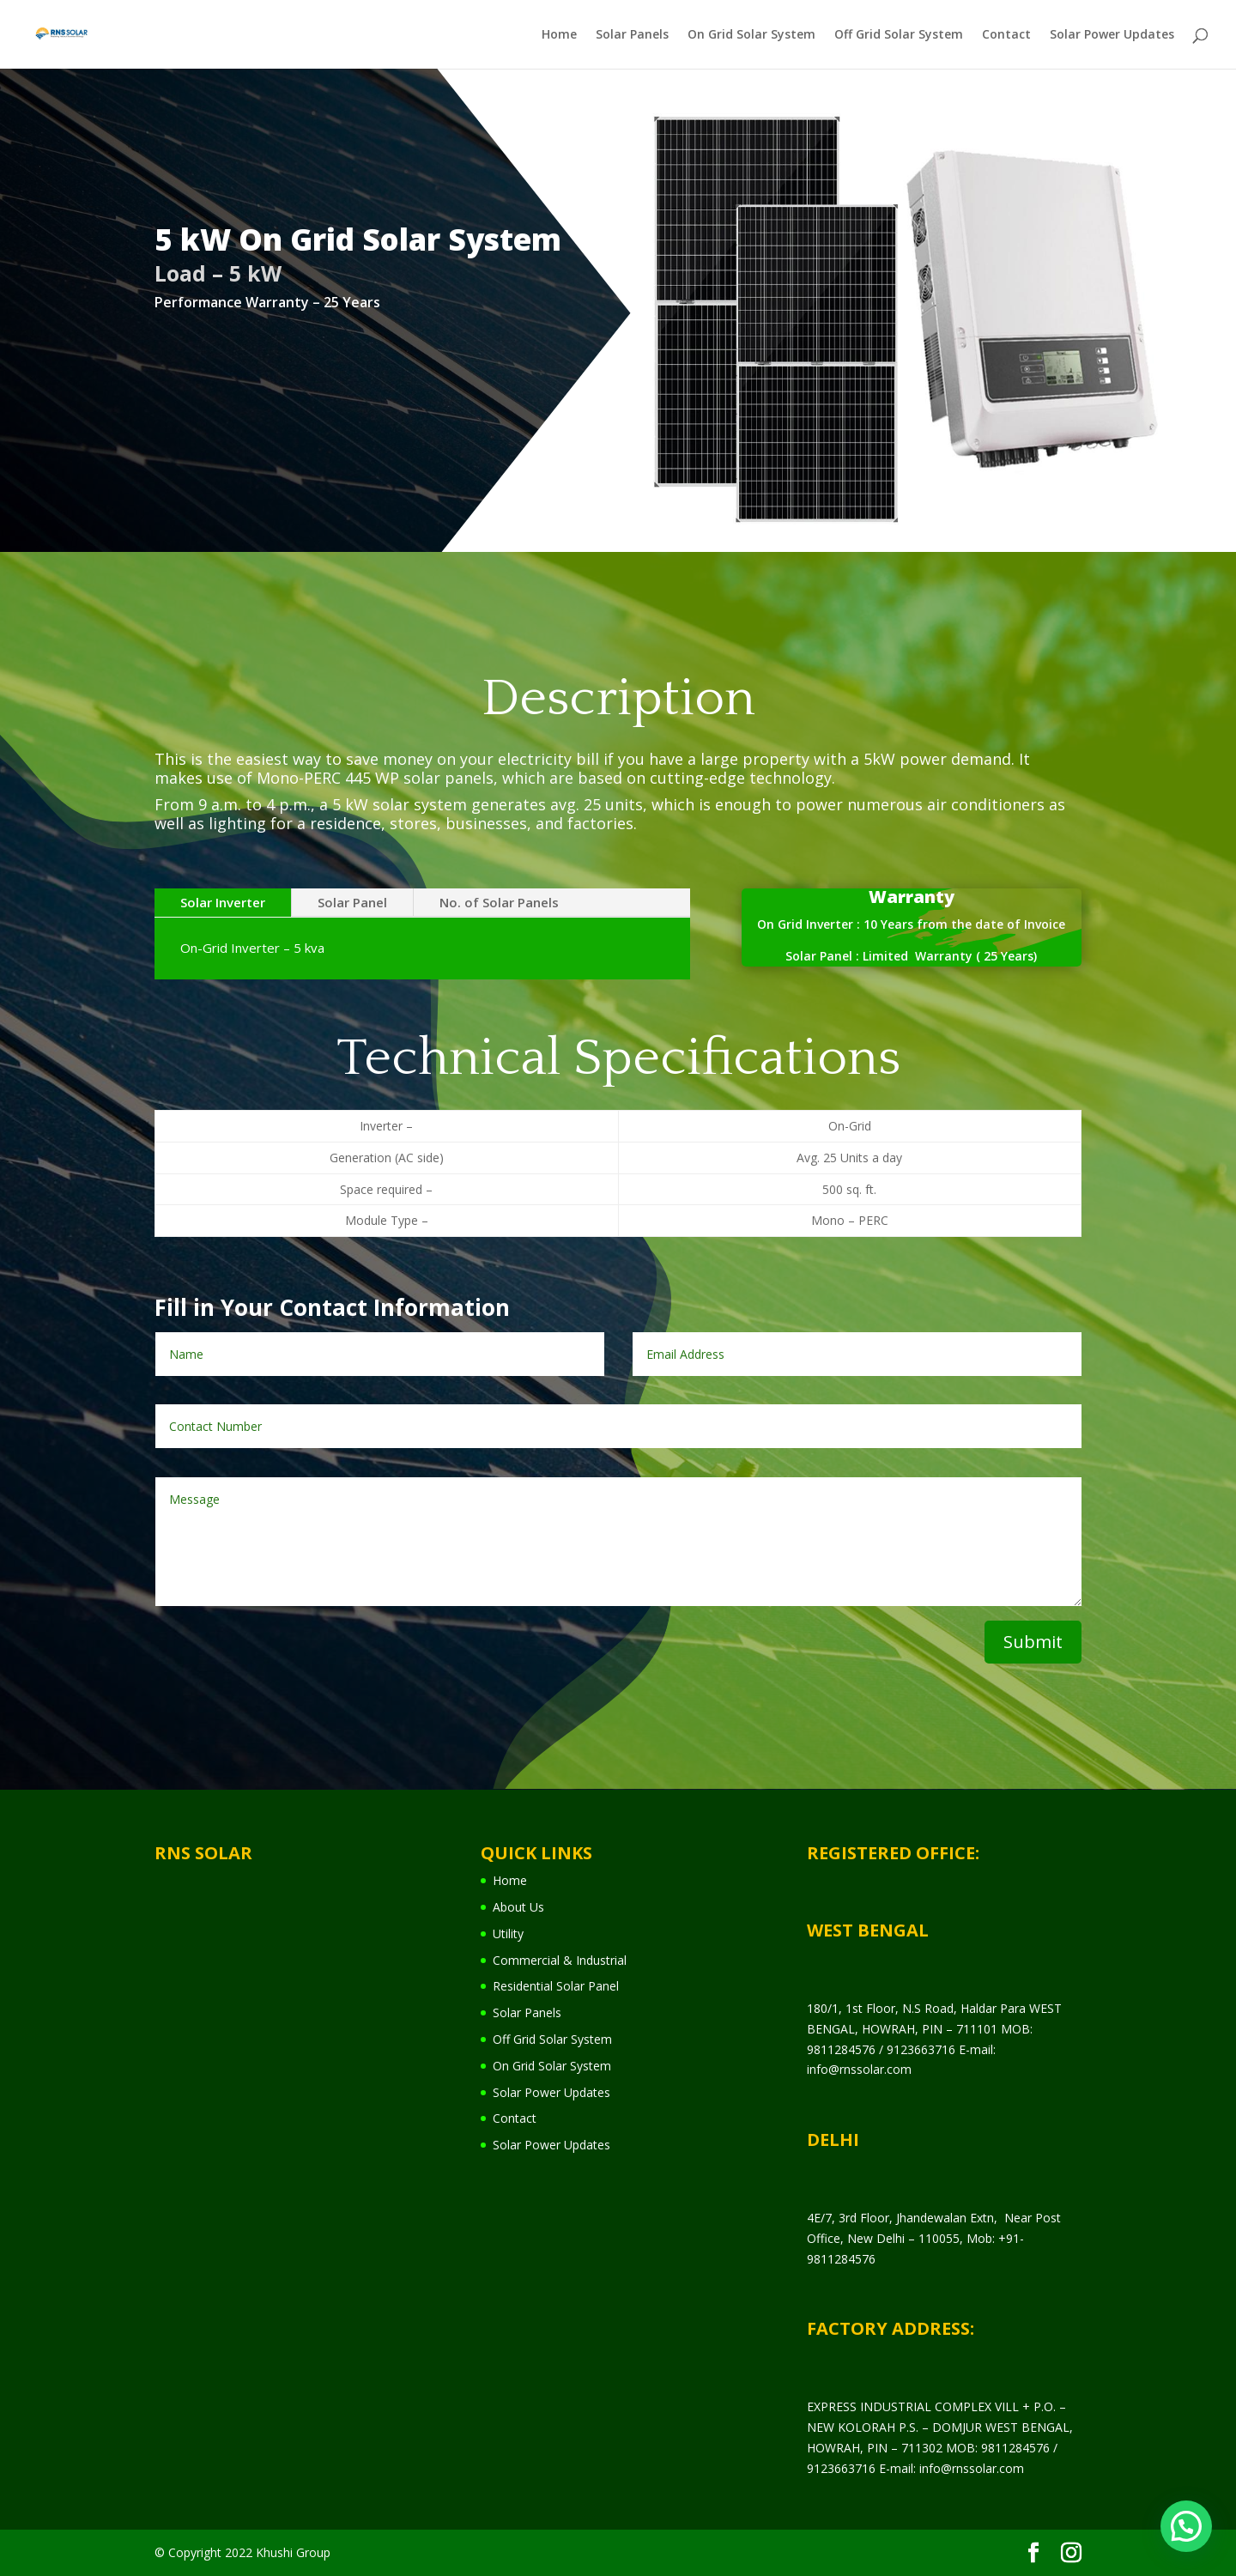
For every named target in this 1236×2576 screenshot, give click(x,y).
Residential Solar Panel (556, 1986)
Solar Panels (632, 35)
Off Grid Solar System (898, 35)
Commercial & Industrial (560, 1960)
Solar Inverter (222, 902)
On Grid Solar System (751, 35)
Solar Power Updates (1112, 35)
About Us (518, 1907)
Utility (508, 1933)
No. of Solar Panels (499, 902)
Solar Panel (352, 902)
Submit (1033, 1641)
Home (559, 35)
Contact (1006, 35)
